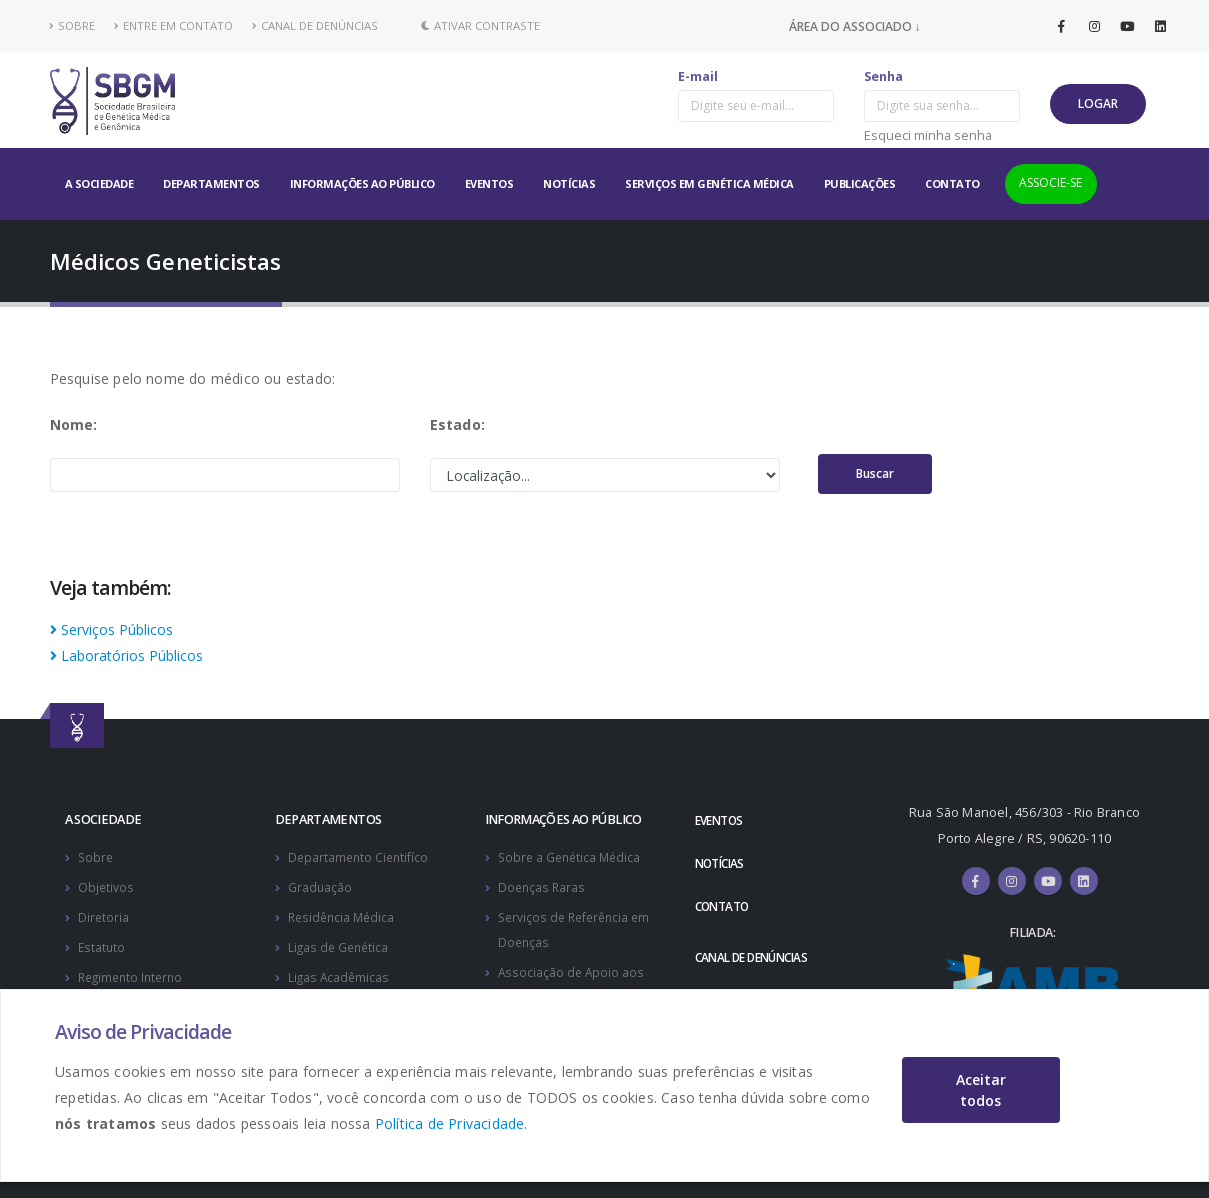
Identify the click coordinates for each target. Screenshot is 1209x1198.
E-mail (698, 76)
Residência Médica (344, 914)
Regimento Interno (134, 972)
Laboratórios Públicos (126, 655)
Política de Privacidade (450, 1123)
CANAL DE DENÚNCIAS (315, 25)
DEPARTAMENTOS (211, 183)
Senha (883, 76)
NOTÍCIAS (569, 183)
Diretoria (104, 914)
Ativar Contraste (480, 25)
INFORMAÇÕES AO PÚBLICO (362, 183)
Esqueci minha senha (928, 135)
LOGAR (1098, 103)
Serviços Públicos (111, 629)
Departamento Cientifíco (360, 856)
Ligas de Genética (340, 943)
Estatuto (102, 943)
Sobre (96, 856)
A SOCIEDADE (99, 183)
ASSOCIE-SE (1050, 182)
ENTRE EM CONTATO (173, 25)
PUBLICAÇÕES (860, 183)
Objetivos (106, 885)
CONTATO (952, 183)
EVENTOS (489, 183)
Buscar (875, 473)
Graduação (320, 885)
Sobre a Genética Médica (572, 856)
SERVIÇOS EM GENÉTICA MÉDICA (709, 183)
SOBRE (72, 25)
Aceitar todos (981, 1090)
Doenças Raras (543, 885)
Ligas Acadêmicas (340, 972)
